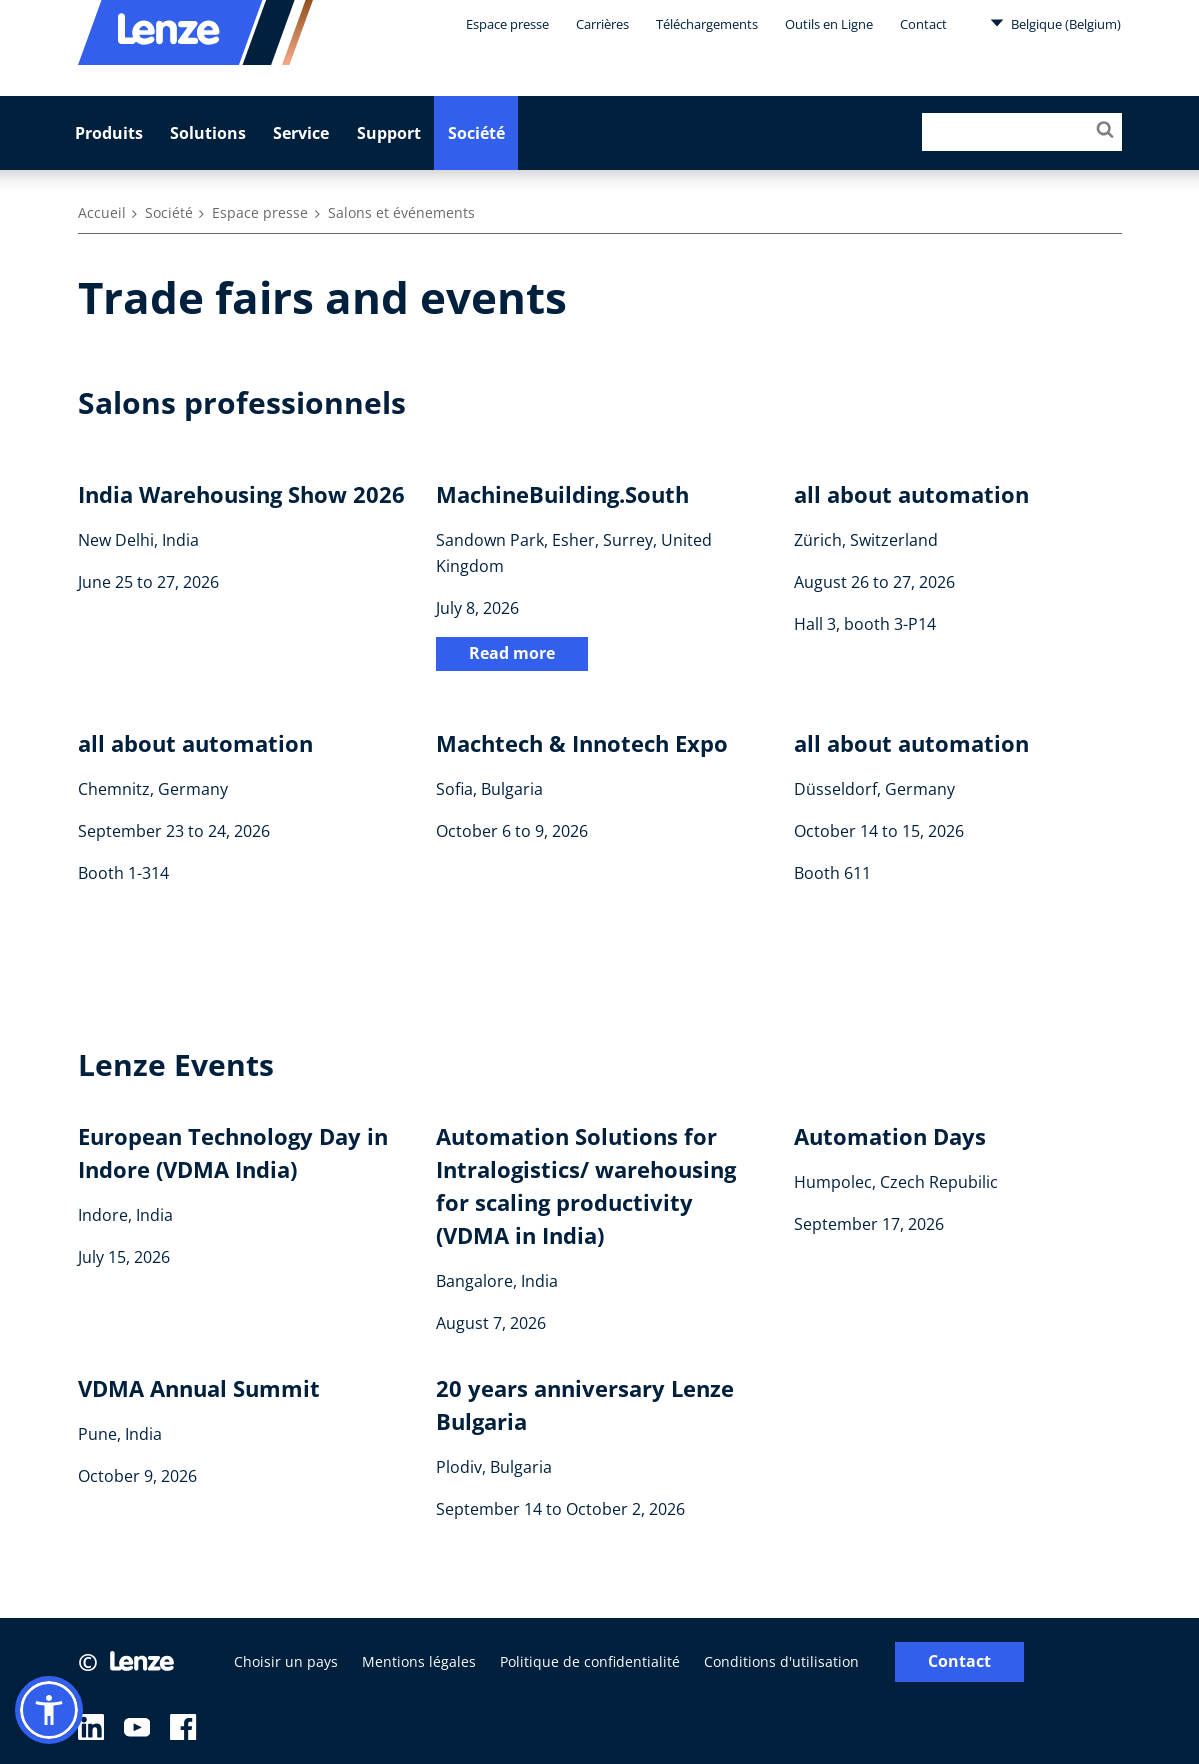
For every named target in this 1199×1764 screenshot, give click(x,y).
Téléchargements (707, 24)
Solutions (208, 133)
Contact (923, 24)
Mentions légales (419, 1661)
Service (301, 133)
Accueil (102, 212)
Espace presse (507, 24)
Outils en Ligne (829, 24)
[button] (49, 1710)
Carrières (602, 24)
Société (476, 133)
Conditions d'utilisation (781, 1661)
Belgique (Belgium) (1055, 23)
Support (389, 133)
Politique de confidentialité (590, 1661)
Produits (109, 133)
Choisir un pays (286, 1661)
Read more (512, 653)
